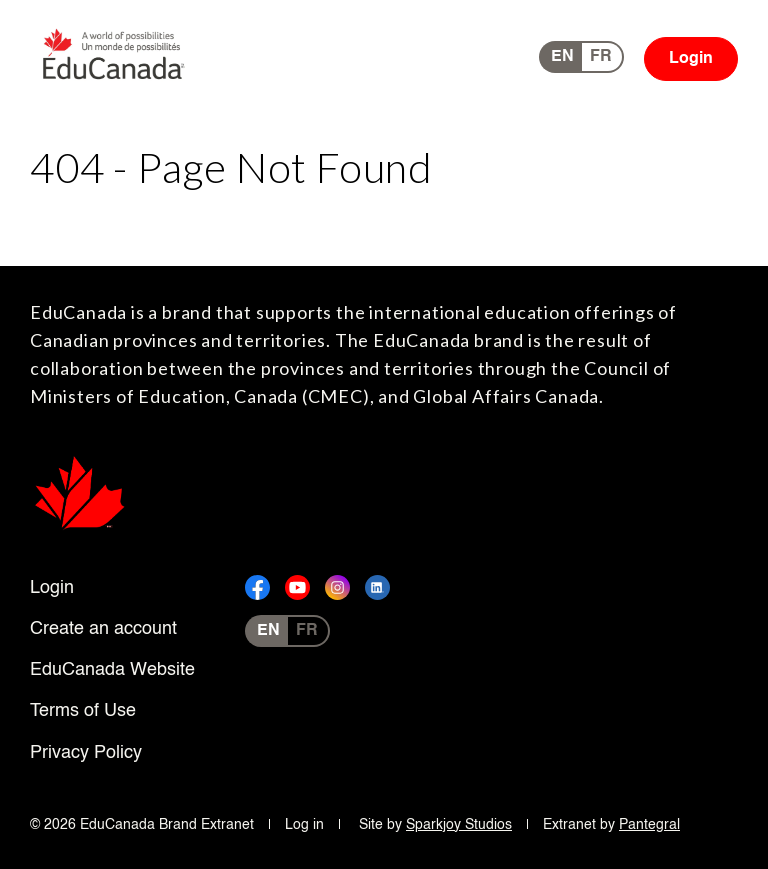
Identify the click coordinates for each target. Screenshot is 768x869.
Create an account (103, 629)
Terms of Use (83, 711)
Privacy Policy (86, 753)
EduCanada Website (112, 670)
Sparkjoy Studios (459, 825)
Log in (304, 825)
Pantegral (649, 825)
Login (691, 59)
